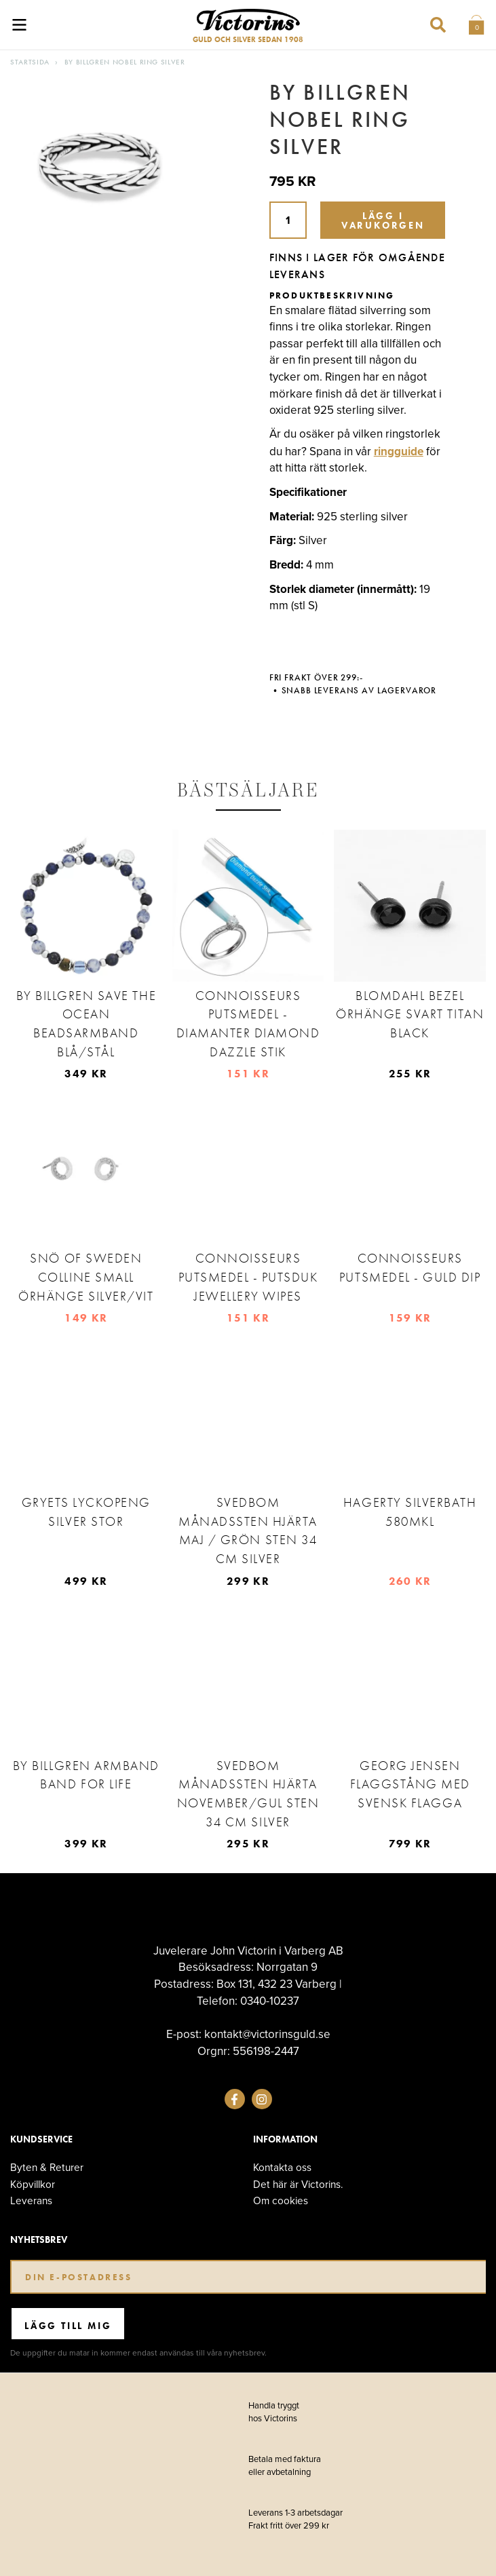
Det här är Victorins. (298, 2184)
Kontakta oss (282, 2167)
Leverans (31, 2200)
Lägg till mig (67, 2326)
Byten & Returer (46, 2167)
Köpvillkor (32, 2184)
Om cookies (280, 2200)
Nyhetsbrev (38, 2240)
